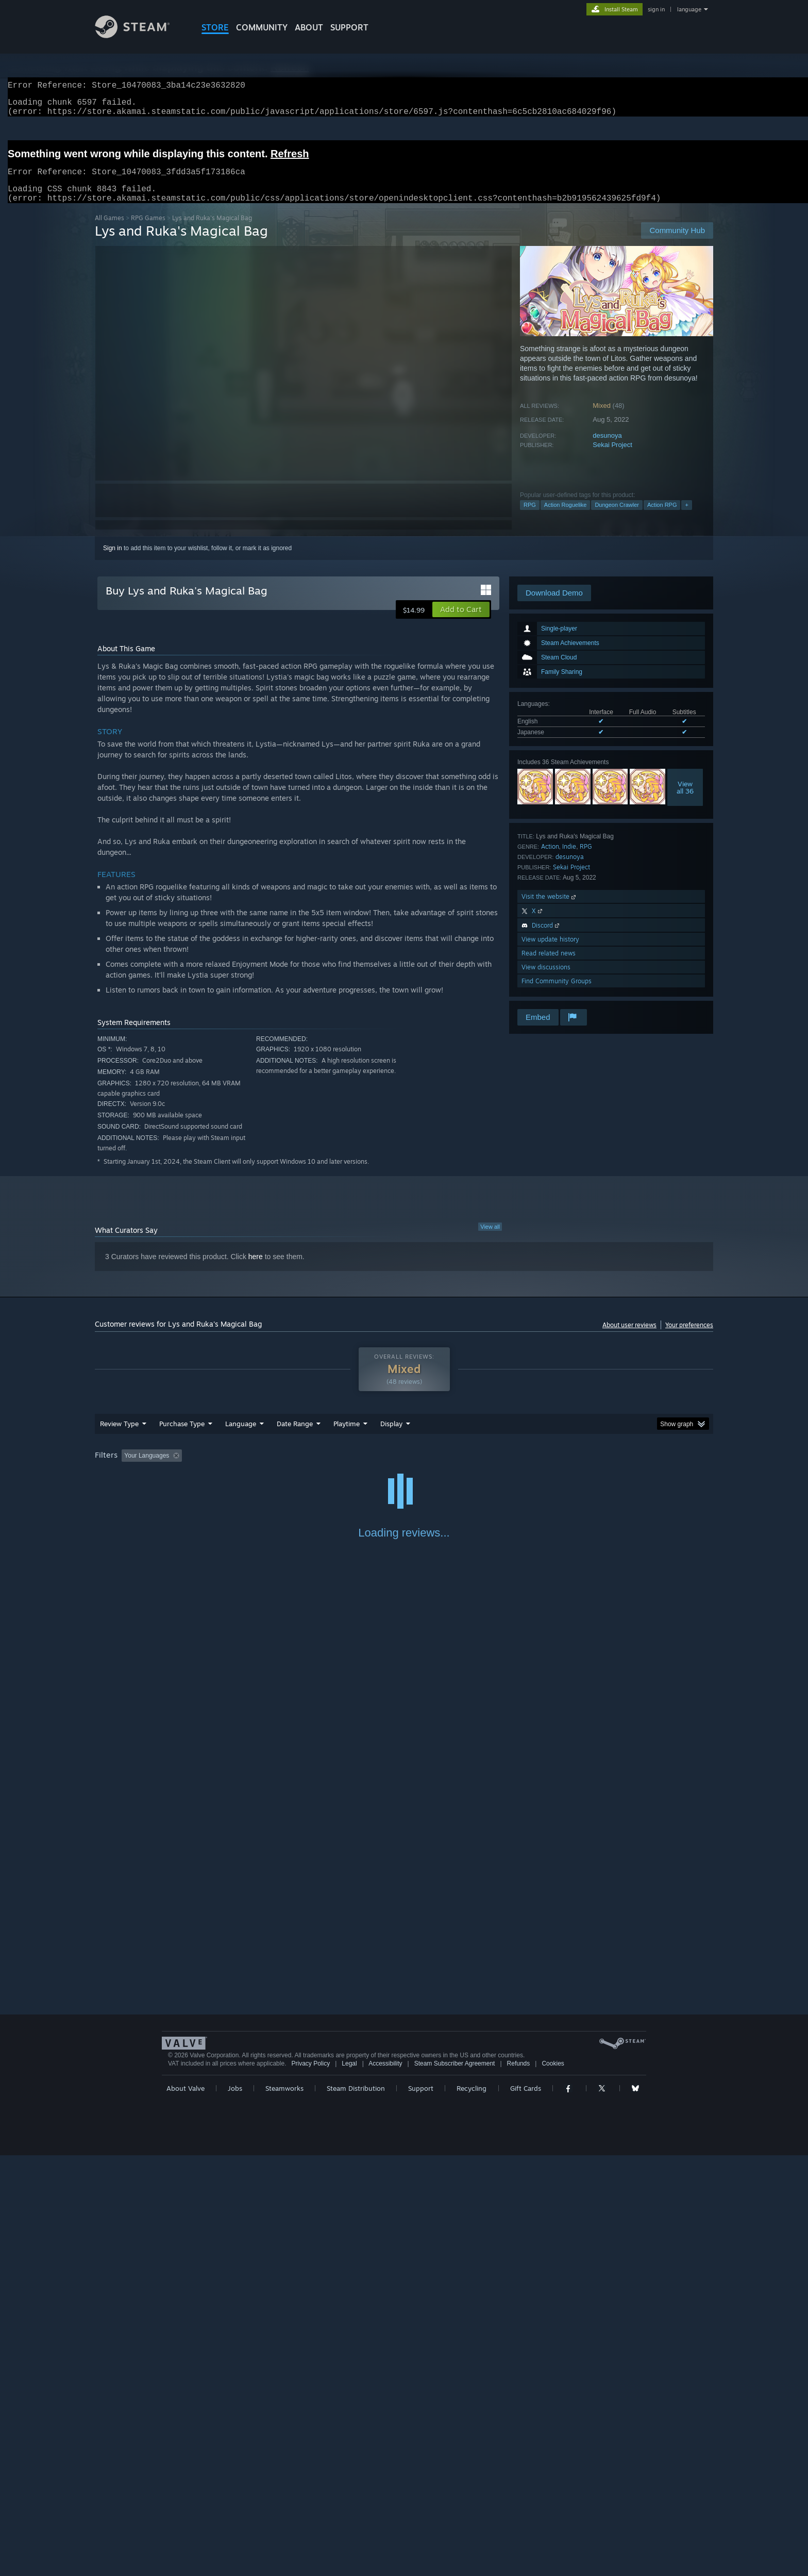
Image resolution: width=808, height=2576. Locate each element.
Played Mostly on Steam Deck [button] (404, 1468)
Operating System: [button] (490, 1468)
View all (490, 1239)
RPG (530, 517)
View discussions (545, 979)
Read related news (548, 965)
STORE (215, 27)
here (255, 1269)
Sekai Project (612, 457)
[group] (404, 1469)
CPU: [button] (543, 1468)
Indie (569, 859)
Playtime (346, 1436)
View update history (550, 951)
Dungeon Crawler (617, 517)
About (309, 27)
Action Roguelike (565, 517)
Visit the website (549, 909)
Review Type (119, 1436)
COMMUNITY (262, 27)
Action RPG (662, 517)
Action (550, 859)
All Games (109, 230)
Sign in (112, 560)
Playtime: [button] (330, 1468)
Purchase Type (182, 1436)
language (689, 9)
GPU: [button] (578, 1468)
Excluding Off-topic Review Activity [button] (251, 1468)
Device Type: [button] (623, 1468)
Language (240, 1436)
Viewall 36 (685, 799)
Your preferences (689, 1337)
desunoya (607, 448)
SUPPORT (349, 27)
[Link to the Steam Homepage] (140, 35)
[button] (461, 622)
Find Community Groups (556, 993)
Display (391, 1436)
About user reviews (629, 1337)
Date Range (295, 1436)
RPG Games (148, 230)
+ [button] (686, 517)
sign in (656, 9)
